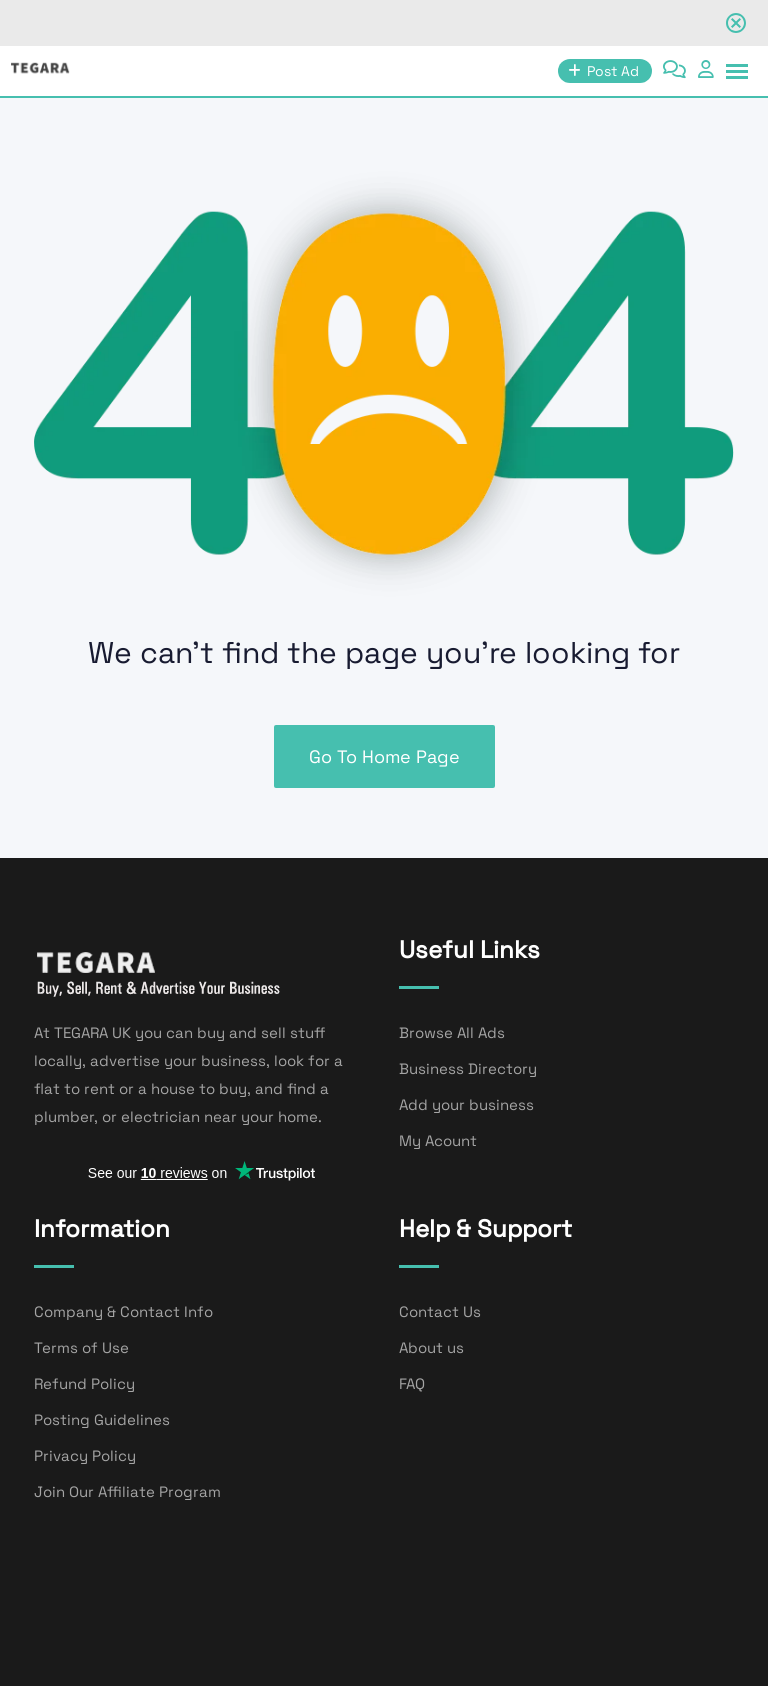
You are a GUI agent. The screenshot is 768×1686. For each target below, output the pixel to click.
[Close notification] (736, 23)
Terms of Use (81, 1347)
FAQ (412, 1383)
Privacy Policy (85, 1455)
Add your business (466, 1104)
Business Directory (468, 1068)
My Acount (438, 1140)
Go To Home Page (384, 756)
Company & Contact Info (123, 1311)
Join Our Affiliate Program (127, 1491)
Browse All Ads (452, 1032)
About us (431, 1347)
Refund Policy (84, 1383)
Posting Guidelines (102, 1419)
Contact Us (440, 1311)
